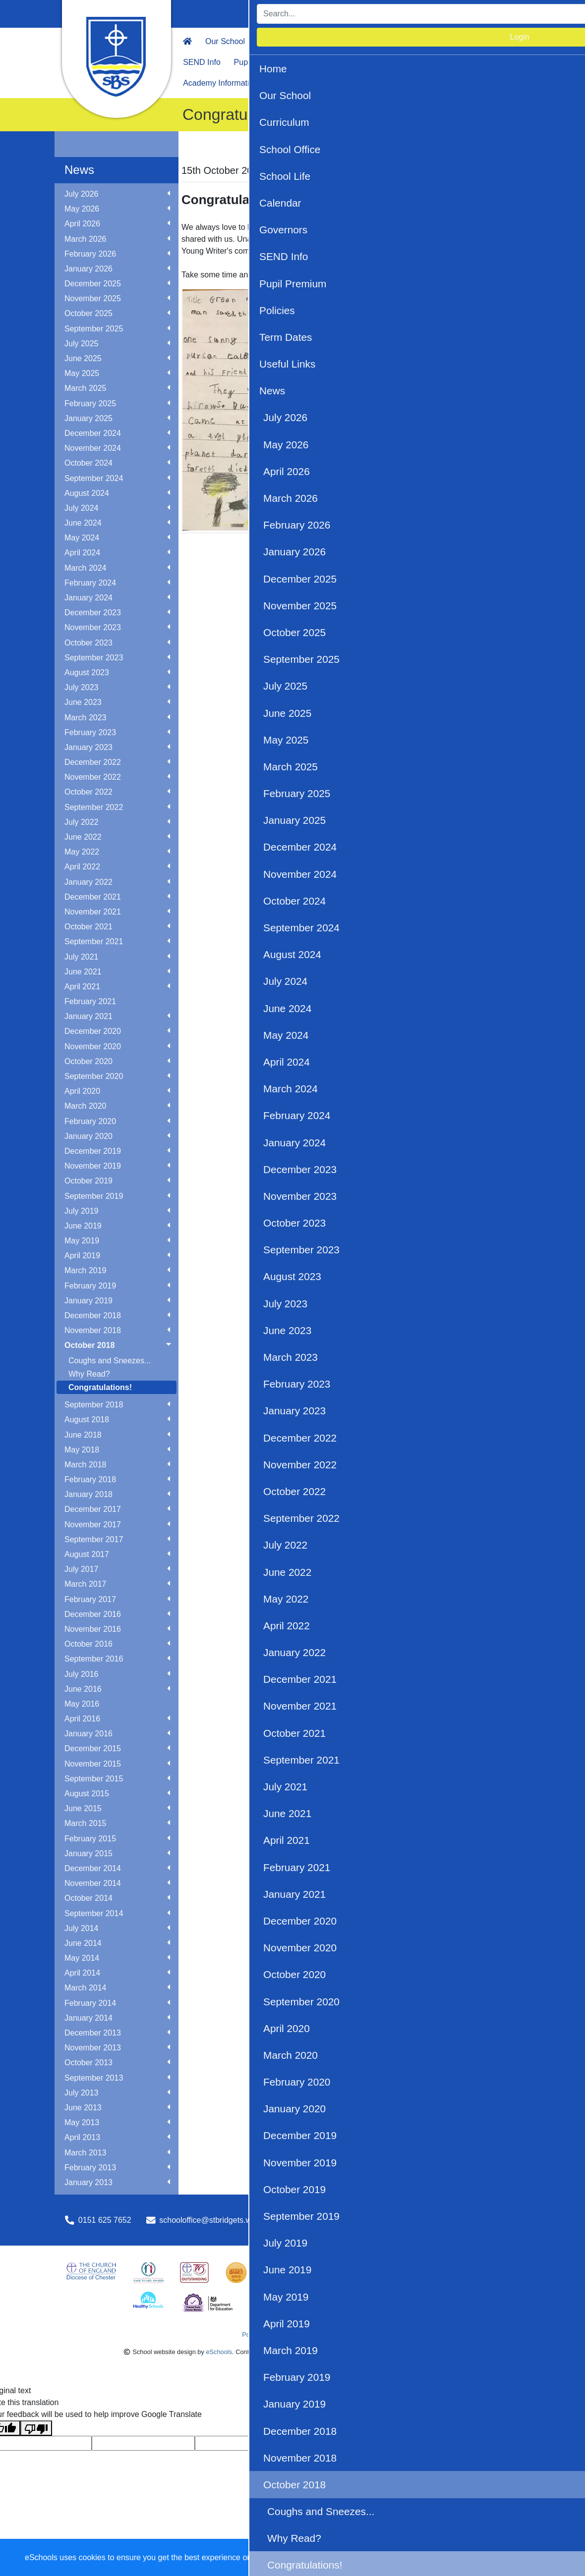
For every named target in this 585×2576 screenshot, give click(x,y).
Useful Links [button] (414, 62)
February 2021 (90, 1001)
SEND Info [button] (202, 62)
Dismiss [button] (384, 2558)
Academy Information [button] (220, 83)
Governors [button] (487, 41)
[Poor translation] (36, 2428)
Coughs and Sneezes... (109, 1360)
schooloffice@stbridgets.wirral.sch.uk (224, 2220)
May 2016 (81, 1704)
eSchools (219, 2352)
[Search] (404, 13)
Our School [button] (225, 41)
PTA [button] (490, 62)
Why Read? (89, 1374)
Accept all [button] (520, 2558)
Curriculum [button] (277, 41)
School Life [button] (390, 41)
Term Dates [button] (359, 62)
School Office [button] (333, 41)
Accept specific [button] (441, 2558)
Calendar (439, 41)
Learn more (317, 2557)
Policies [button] (312, 62)
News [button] (459, 62)
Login (506, 13)
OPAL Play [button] (290, 83)
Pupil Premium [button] (260, 62)
